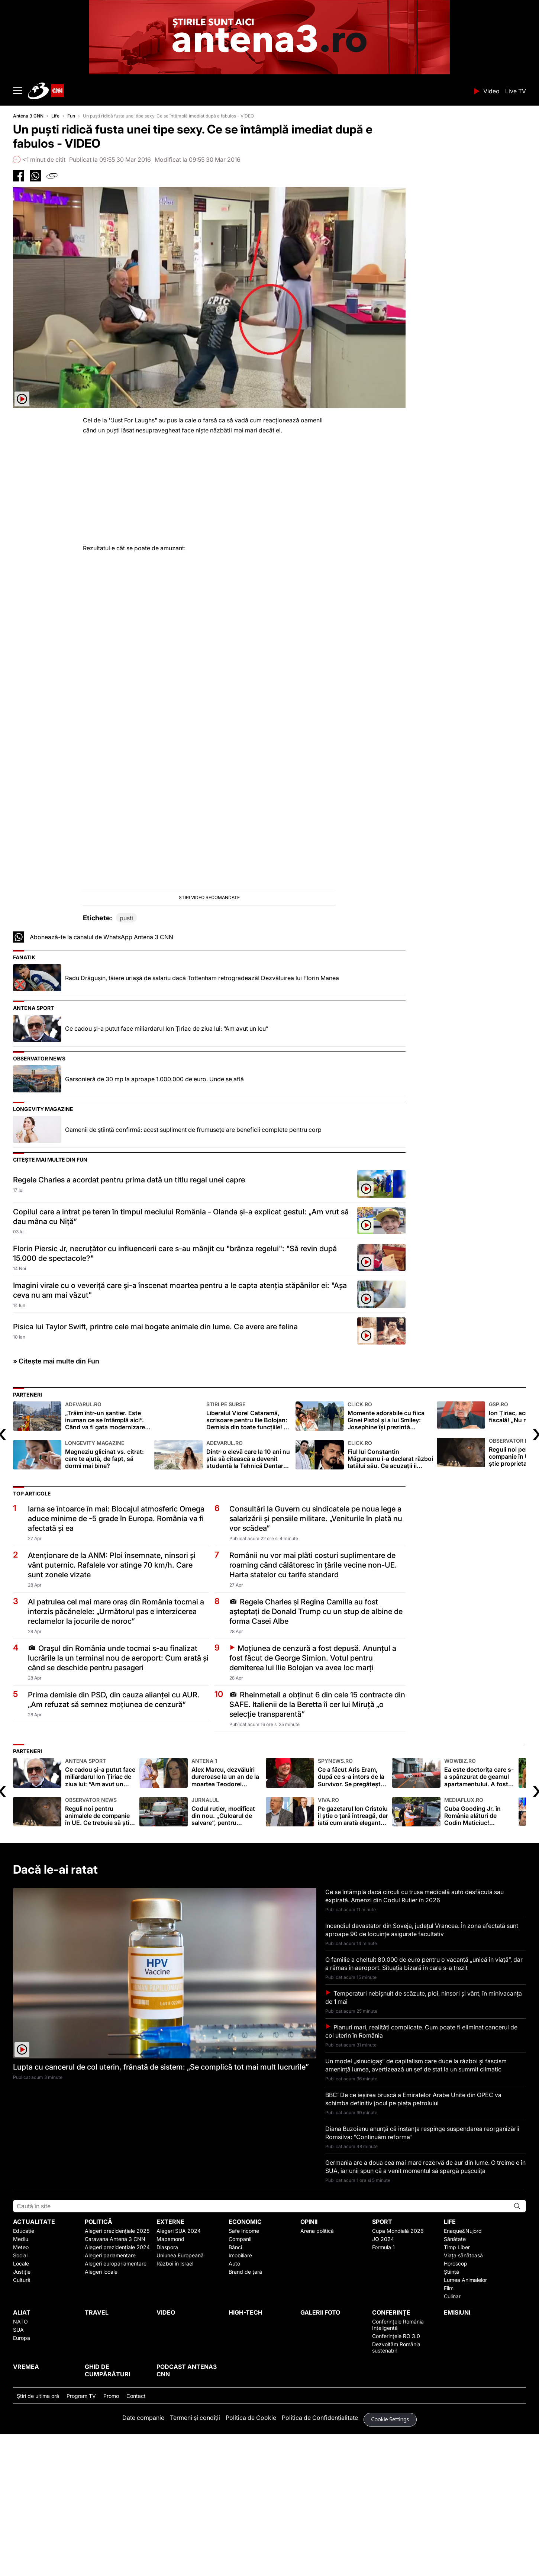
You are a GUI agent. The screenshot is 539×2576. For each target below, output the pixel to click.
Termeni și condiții (195, 2559)
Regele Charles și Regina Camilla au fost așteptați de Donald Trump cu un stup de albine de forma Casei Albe (316, 1753)
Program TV (81, 2538)
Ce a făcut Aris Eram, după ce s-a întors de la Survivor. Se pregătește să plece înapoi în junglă (353, 1914)
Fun (71, 116)
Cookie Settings (390, 2562)
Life (55, 116)
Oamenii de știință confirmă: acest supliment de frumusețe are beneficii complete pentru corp (193, 1271)
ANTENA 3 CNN (248, 91)
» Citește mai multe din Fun (56, 1503)
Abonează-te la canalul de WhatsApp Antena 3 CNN (101, 1079)
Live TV (515, 91)
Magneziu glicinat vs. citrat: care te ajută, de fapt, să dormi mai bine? (108, 1596)
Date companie (143, 2559)
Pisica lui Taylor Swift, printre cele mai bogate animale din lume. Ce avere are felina (155, 1468)
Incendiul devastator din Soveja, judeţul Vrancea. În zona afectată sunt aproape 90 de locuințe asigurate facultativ (421, 2072)
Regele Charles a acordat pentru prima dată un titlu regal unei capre (129, 1321)
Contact (136, 2538)
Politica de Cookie (251, 2559)
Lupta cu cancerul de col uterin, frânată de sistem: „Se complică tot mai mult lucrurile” (161, 2209)
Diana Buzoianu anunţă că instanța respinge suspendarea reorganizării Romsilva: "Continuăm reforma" (422, 2275)
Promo (111, 2538)
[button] (209, 972)
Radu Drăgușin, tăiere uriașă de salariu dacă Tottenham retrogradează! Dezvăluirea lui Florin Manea (202, 1120)
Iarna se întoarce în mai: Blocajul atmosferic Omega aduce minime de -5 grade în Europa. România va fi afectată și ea (116, 1660)
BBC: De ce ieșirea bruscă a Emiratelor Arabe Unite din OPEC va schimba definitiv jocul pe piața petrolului (413, 2241)
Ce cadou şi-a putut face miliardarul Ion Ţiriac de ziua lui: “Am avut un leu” (166, 1170)
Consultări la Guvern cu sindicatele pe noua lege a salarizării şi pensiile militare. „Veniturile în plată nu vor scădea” (315, 1660)
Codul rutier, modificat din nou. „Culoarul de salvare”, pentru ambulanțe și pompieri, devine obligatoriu (226, 1953)
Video (491, 91)
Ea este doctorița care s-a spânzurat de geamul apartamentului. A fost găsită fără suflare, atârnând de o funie (479, 1914)
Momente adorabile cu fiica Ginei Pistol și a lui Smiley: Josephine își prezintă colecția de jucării (390, 1558)
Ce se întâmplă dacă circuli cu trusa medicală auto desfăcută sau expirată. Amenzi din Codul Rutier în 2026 (414, 2038)
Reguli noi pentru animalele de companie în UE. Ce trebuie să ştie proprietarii (100, 1953)
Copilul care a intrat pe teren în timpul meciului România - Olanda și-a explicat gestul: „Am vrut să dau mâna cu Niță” (181, 1358)
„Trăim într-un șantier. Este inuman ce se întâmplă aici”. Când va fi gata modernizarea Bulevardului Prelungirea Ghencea (108, 1558)
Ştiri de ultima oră (38, 2538)
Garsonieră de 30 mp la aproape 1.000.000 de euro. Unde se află (154, 1221)
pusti (126, 1060)
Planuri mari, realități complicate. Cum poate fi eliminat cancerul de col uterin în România (421, 2173)
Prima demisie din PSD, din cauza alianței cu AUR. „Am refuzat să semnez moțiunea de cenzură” (114, 1841)
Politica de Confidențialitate (320, 2559)
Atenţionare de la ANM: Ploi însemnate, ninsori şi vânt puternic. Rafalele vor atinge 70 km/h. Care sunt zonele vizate (112, 1707)
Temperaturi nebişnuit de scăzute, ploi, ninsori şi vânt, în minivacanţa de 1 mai (423, 2139)
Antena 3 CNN (28, 116)
